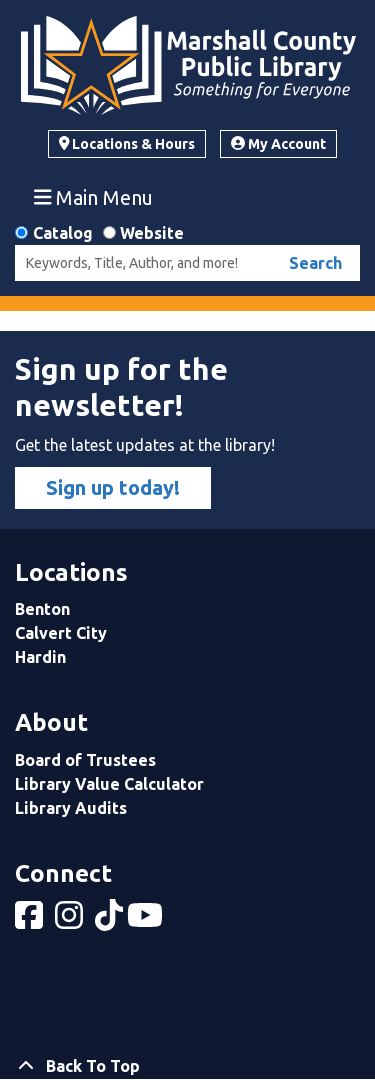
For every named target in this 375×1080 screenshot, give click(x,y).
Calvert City (61, 633)
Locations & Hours (127, 144)
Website (152, 233)
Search (315, 263)
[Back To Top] (187, 1066)
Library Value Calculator (109, 784)
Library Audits (71, 808)
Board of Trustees (85, 760)
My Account (278, 144)
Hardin (40, 657)
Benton (42, 609)
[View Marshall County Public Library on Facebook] (31, 921)
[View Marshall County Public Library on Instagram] (71, 921)
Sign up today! (113, 487)
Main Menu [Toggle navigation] (94, 197)
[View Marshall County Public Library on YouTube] (147, 921)
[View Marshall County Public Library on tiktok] (111, 921)
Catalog (63, 233)
